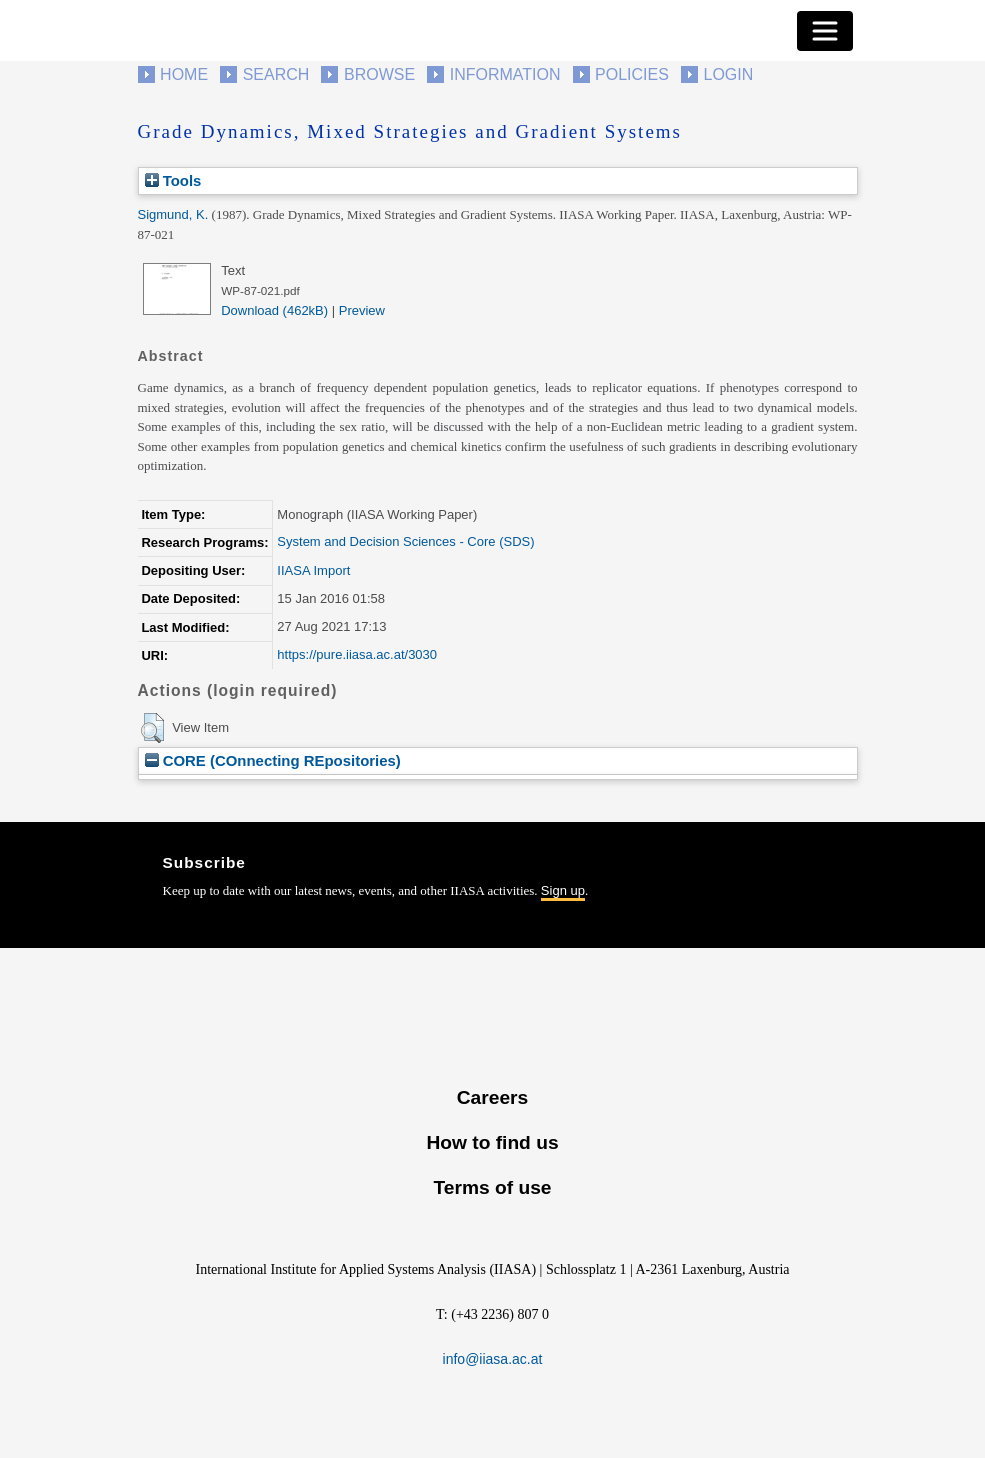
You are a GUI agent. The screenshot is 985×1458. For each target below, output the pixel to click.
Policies (632, 74)
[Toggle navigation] (825, 31)
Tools (173, 180)
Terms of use (492, 1187)
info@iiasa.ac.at (493, 1359)
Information (505, 74)
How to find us (492, 1142)
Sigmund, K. (173, 214)
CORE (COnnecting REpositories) (273, 760)
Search (276, 74)
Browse (379, 74)
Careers (492, 1097)
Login (729, 74)
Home (184, 74)
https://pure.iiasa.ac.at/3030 (357, 654)
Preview (362, 310)
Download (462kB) (274, 310)
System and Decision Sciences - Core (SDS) (405, 541)
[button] (152, 728)
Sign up (563, 890)
